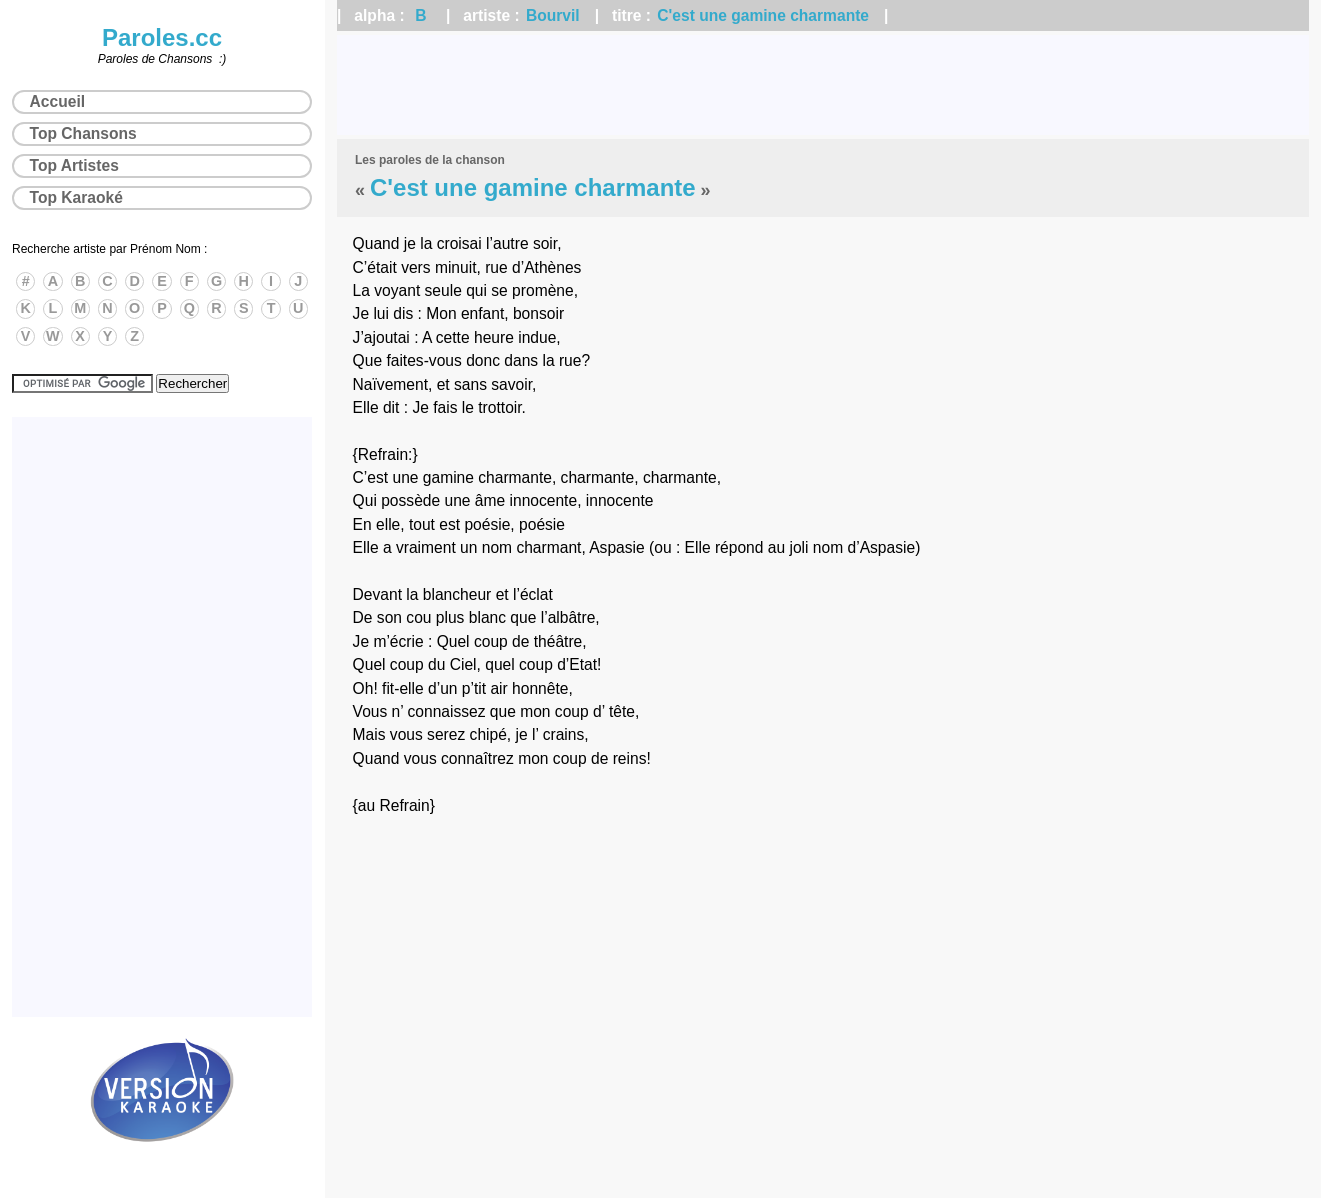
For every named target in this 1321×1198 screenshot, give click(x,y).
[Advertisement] (823, 85)
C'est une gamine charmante (763, 15)
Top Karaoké (76, 197)
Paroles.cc (162, 37)
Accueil (57, 101)
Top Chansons (83, 133)
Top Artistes (74, 165)
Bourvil (553, 15)
